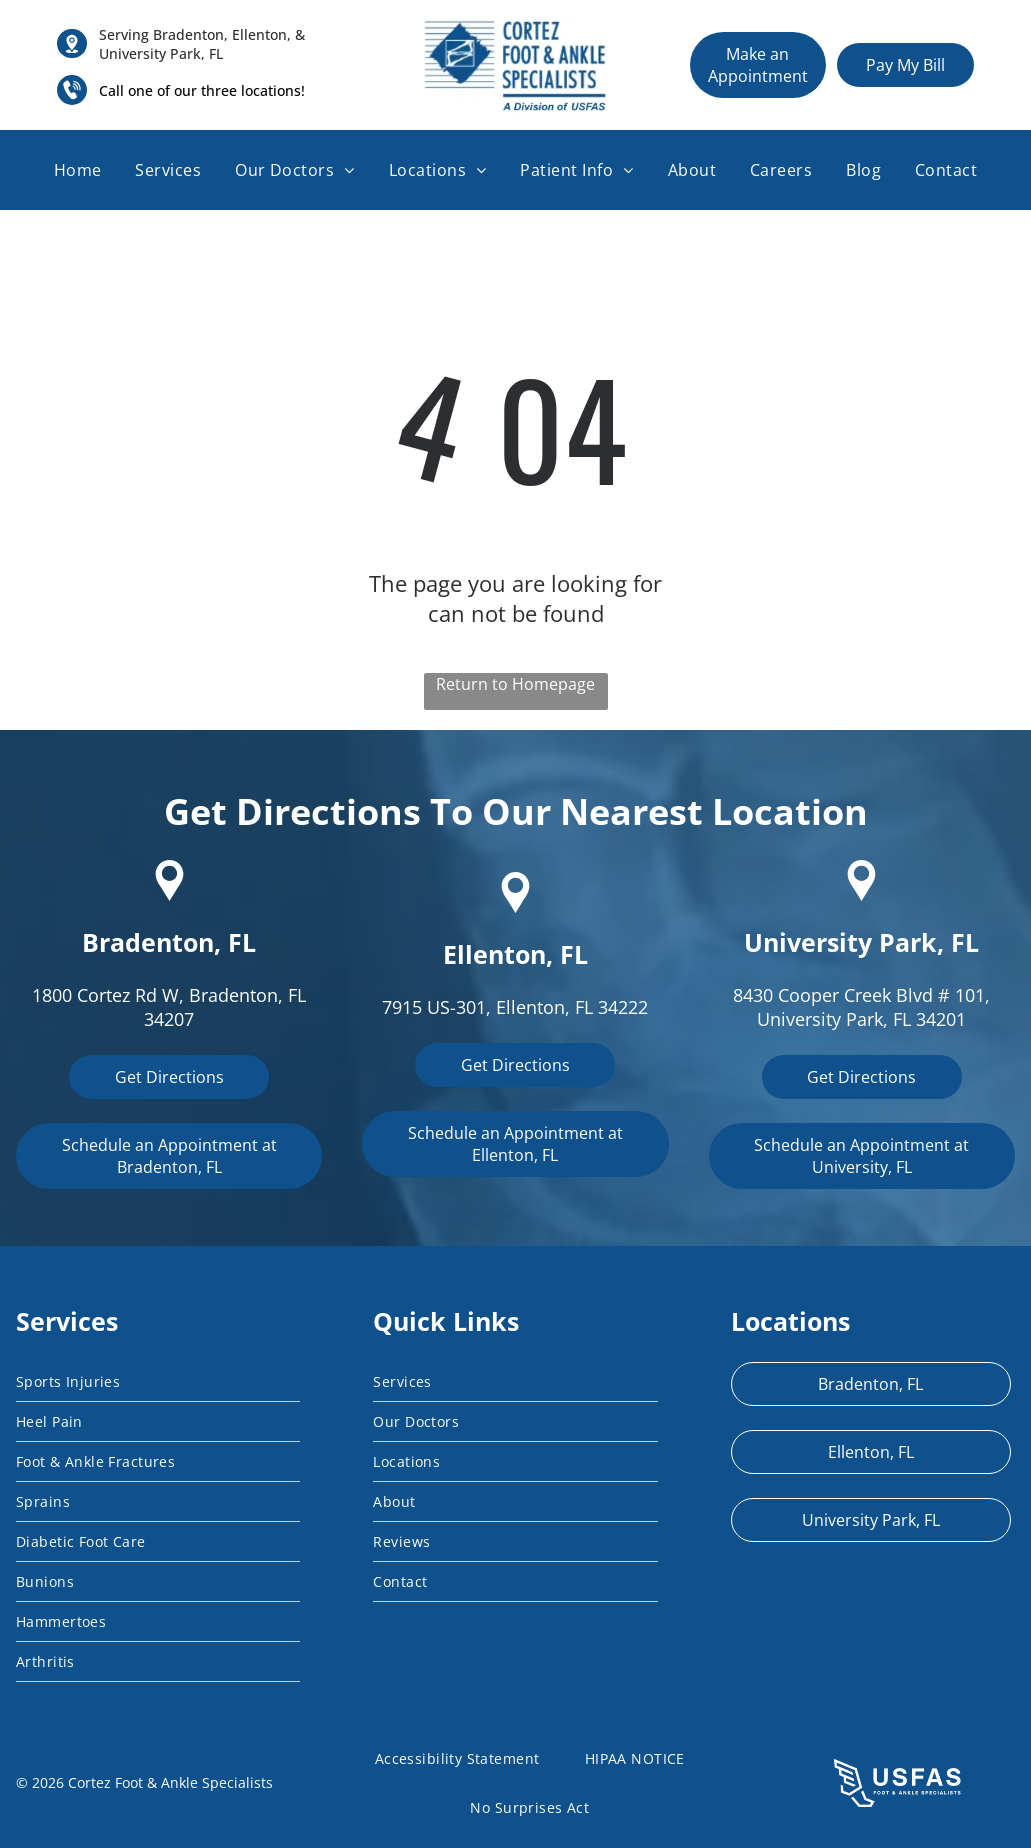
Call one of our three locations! (202, 90)
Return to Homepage (515, 684)
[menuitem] (78, 170)
